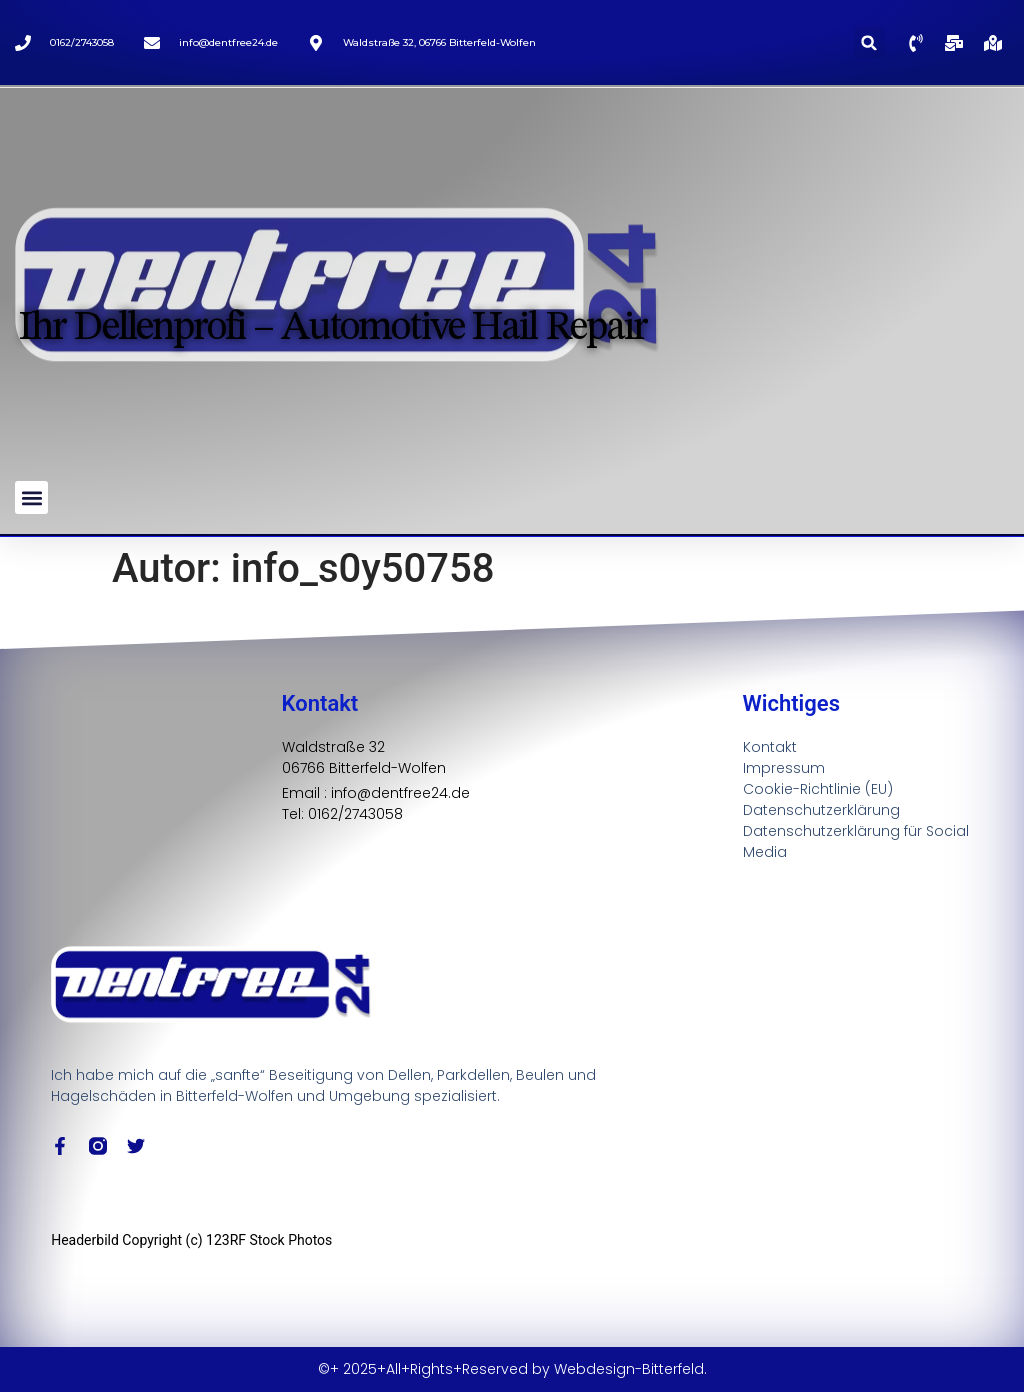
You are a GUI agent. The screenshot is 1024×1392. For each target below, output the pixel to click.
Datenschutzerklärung (821, 810)
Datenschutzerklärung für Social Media (856, 841)
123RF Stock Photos (269, 1240)
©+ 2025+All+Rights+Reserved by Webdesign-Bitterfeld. (512, 1369)
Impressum (784, 768)
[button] (869, 42)
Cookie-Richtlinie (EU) (818, 789)
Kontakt (770, 747)
